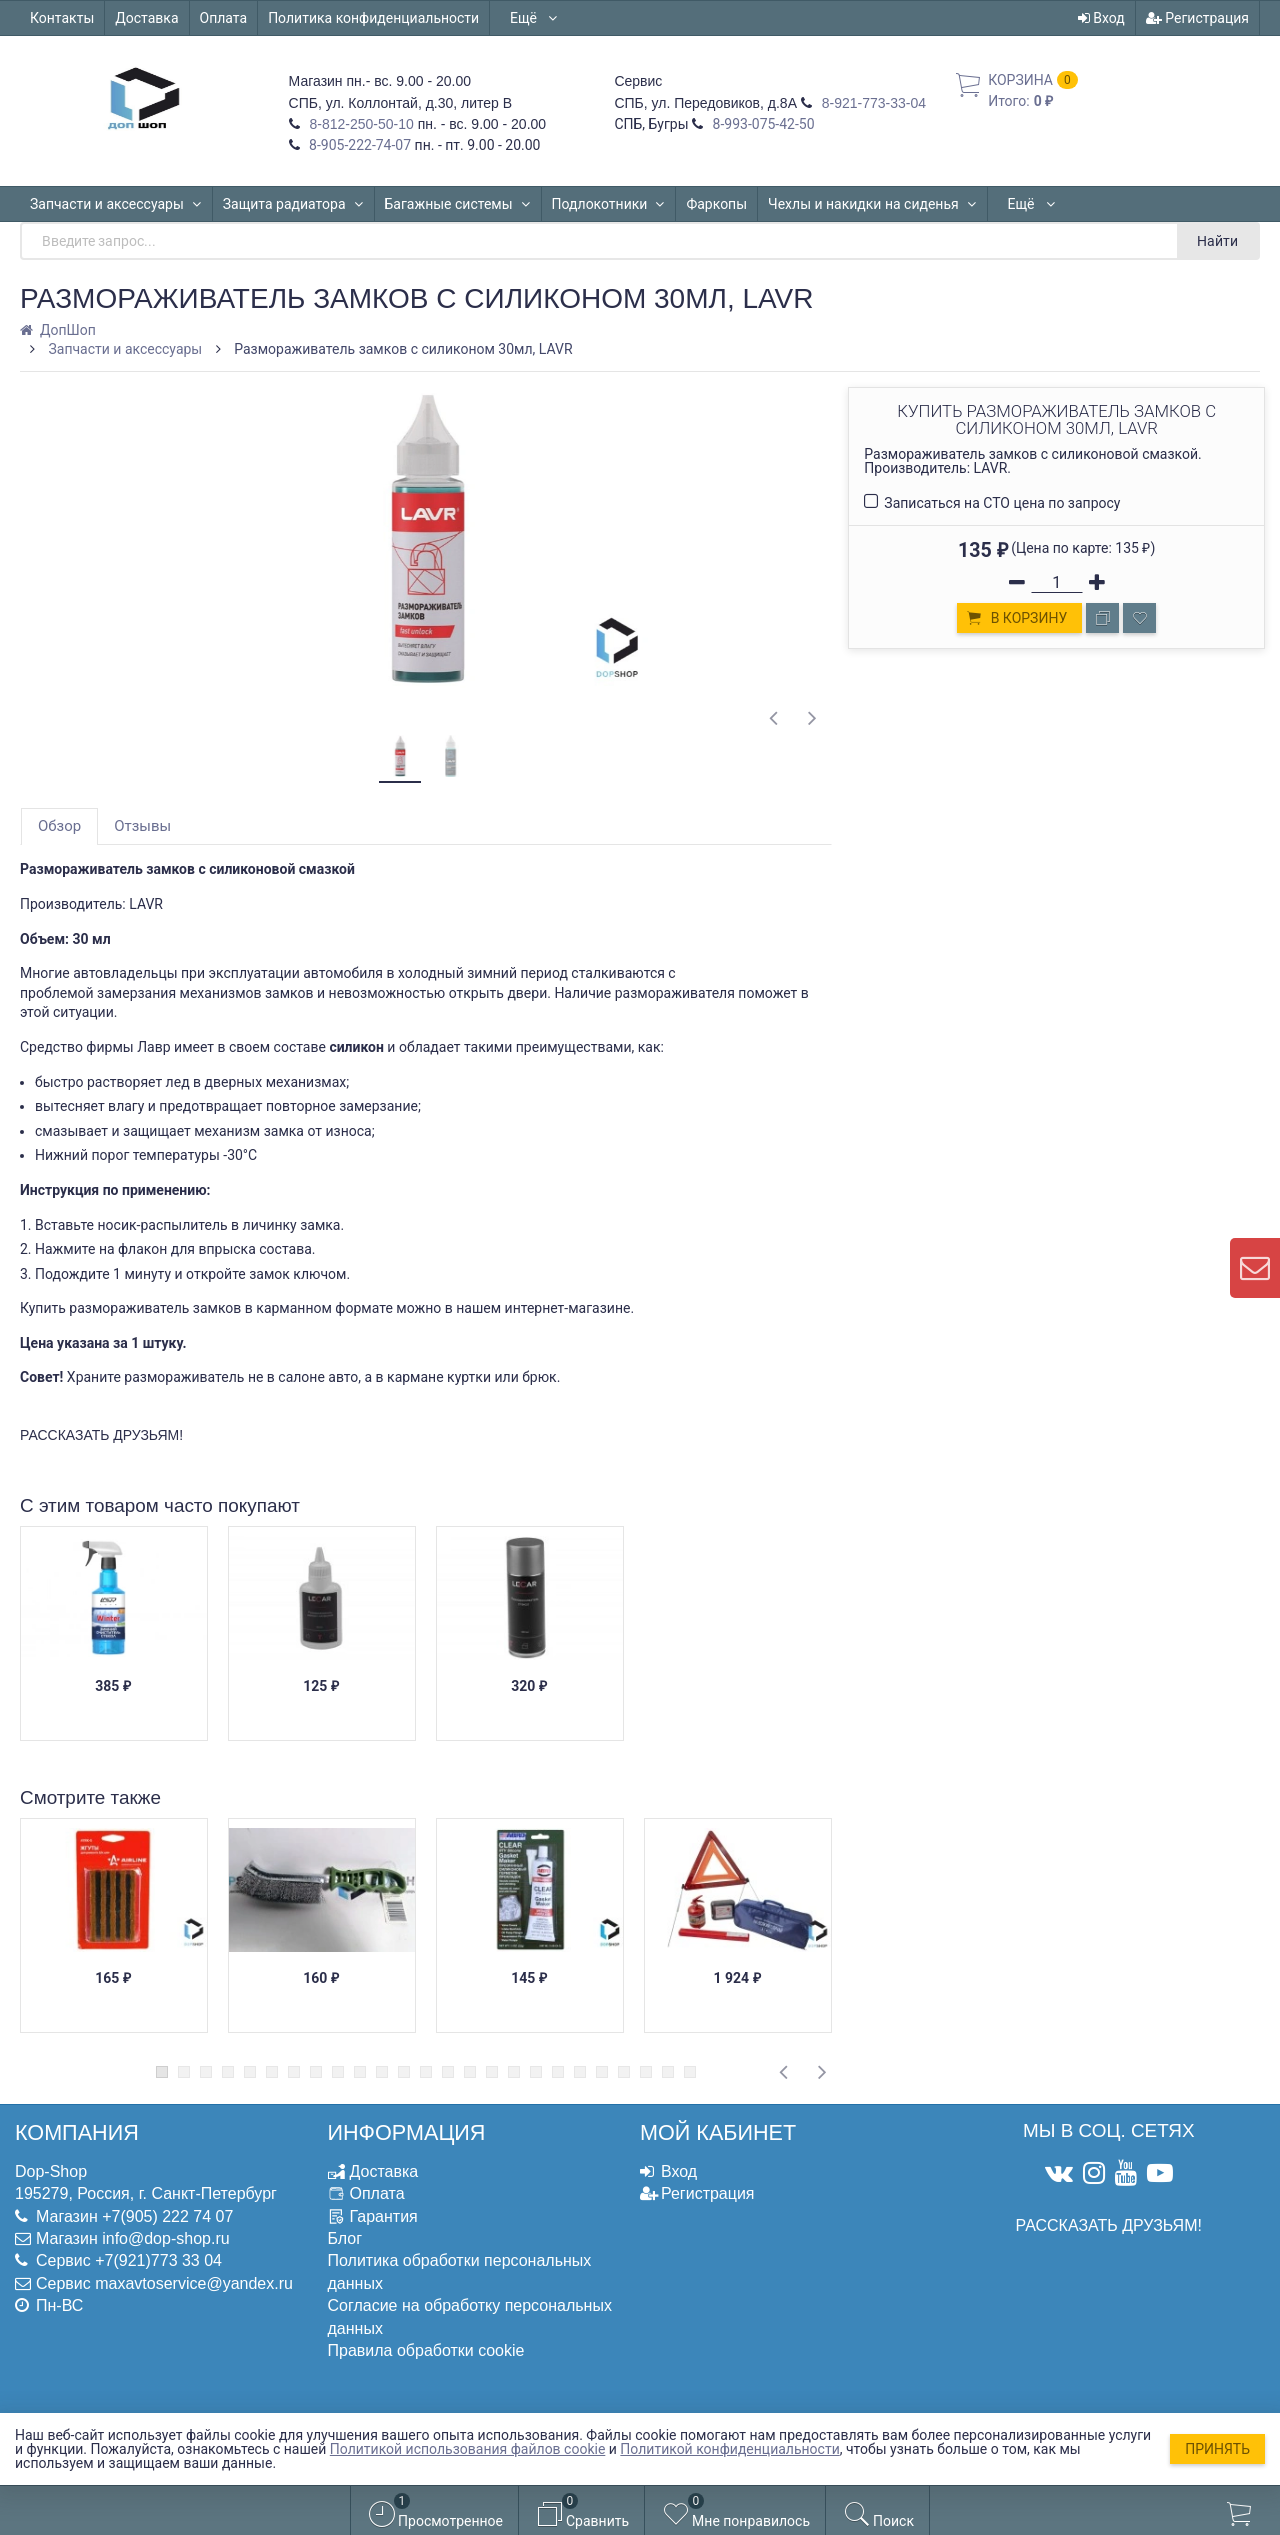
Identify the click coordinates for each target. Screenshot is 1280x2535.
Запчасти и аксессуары (116, 204)
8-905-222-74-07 (359, 145)
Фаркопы (716, 204)
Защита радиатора (293, 204)
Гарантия (384, 2216)
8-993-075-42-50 (762, 124)
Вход (1101, 18)
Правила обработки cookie (426, 2350)
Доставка (146, 18)
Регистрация (1197, 18)
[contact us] (1255, 1268)
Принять (1217, 2449)
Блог (345, 2238)
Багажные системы (458, 204)
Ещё (534, 18)
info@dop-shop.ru (165, 2238)
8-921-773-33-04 (872, 103)
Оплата (224, 18)
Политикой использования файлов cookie (468, 2449)
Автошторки (1047, 204)
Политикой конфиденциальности (729, 2449)
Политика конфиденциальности (373, 18)
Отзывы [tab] (142, 826)
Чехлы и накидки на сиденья (872, 204)
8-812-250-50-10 (360, 124)
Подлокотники (609, 204)
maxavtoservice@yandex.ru (194, 2283)
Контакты (62, 18)
